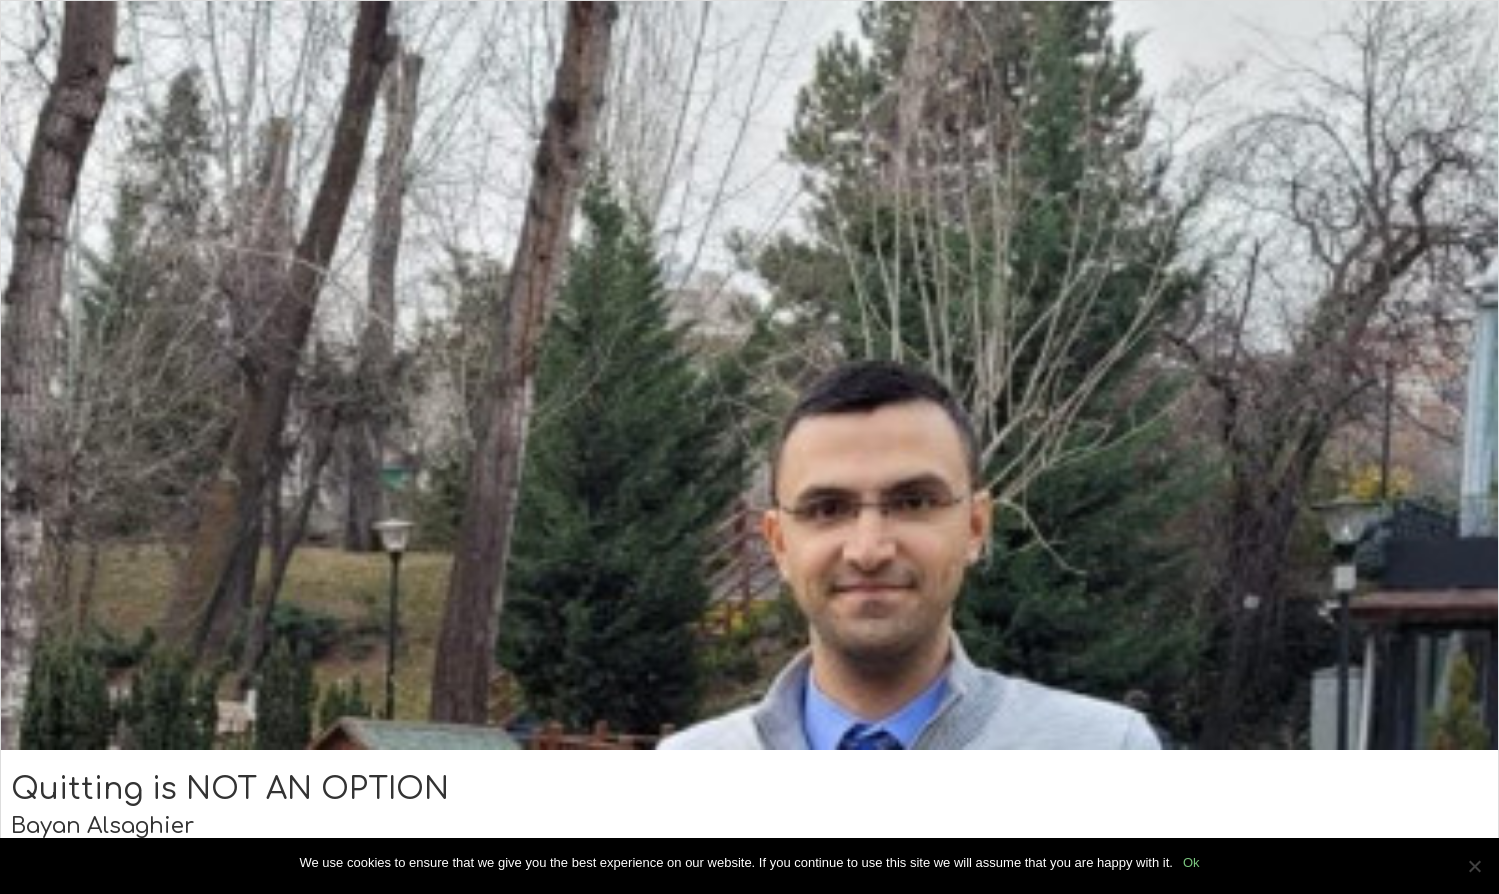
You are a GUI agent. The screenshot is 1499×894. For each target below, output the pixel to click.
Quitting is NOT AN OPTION (230, 789)
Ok (1191, 862)
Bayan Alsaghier (102, 826)
